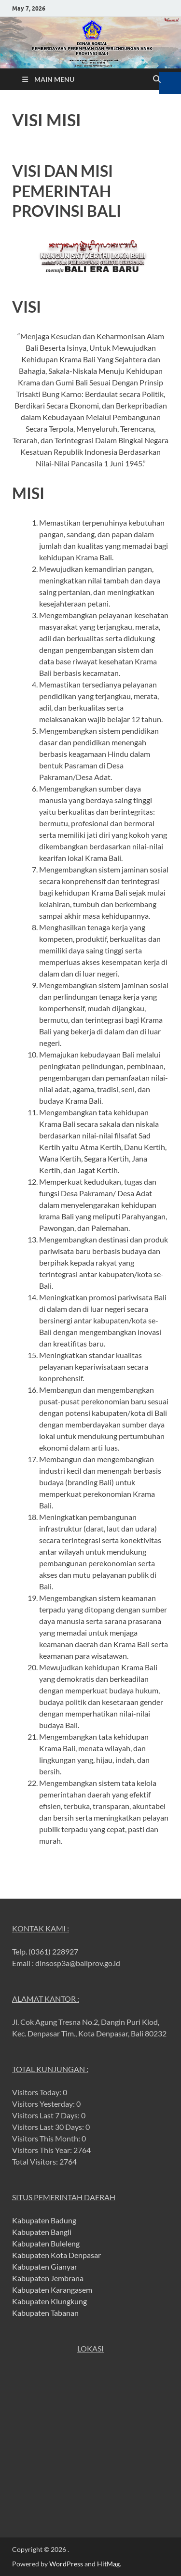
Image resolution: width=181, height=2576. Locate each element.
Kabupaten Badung (44, 2220)
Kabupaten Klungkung (49, 2301)
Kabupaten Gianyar (44, 2266)
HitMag (108, 2564)
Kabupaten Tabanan (45, 2312)
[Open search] (157, 79)
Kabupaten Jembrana (48, 2278)
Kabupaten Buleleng (46, 2243)
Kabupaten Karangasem (52, 2289)
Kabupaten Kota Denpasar (56, 2254)
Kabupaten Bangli (41, 2231)
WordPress (66, 2564)
